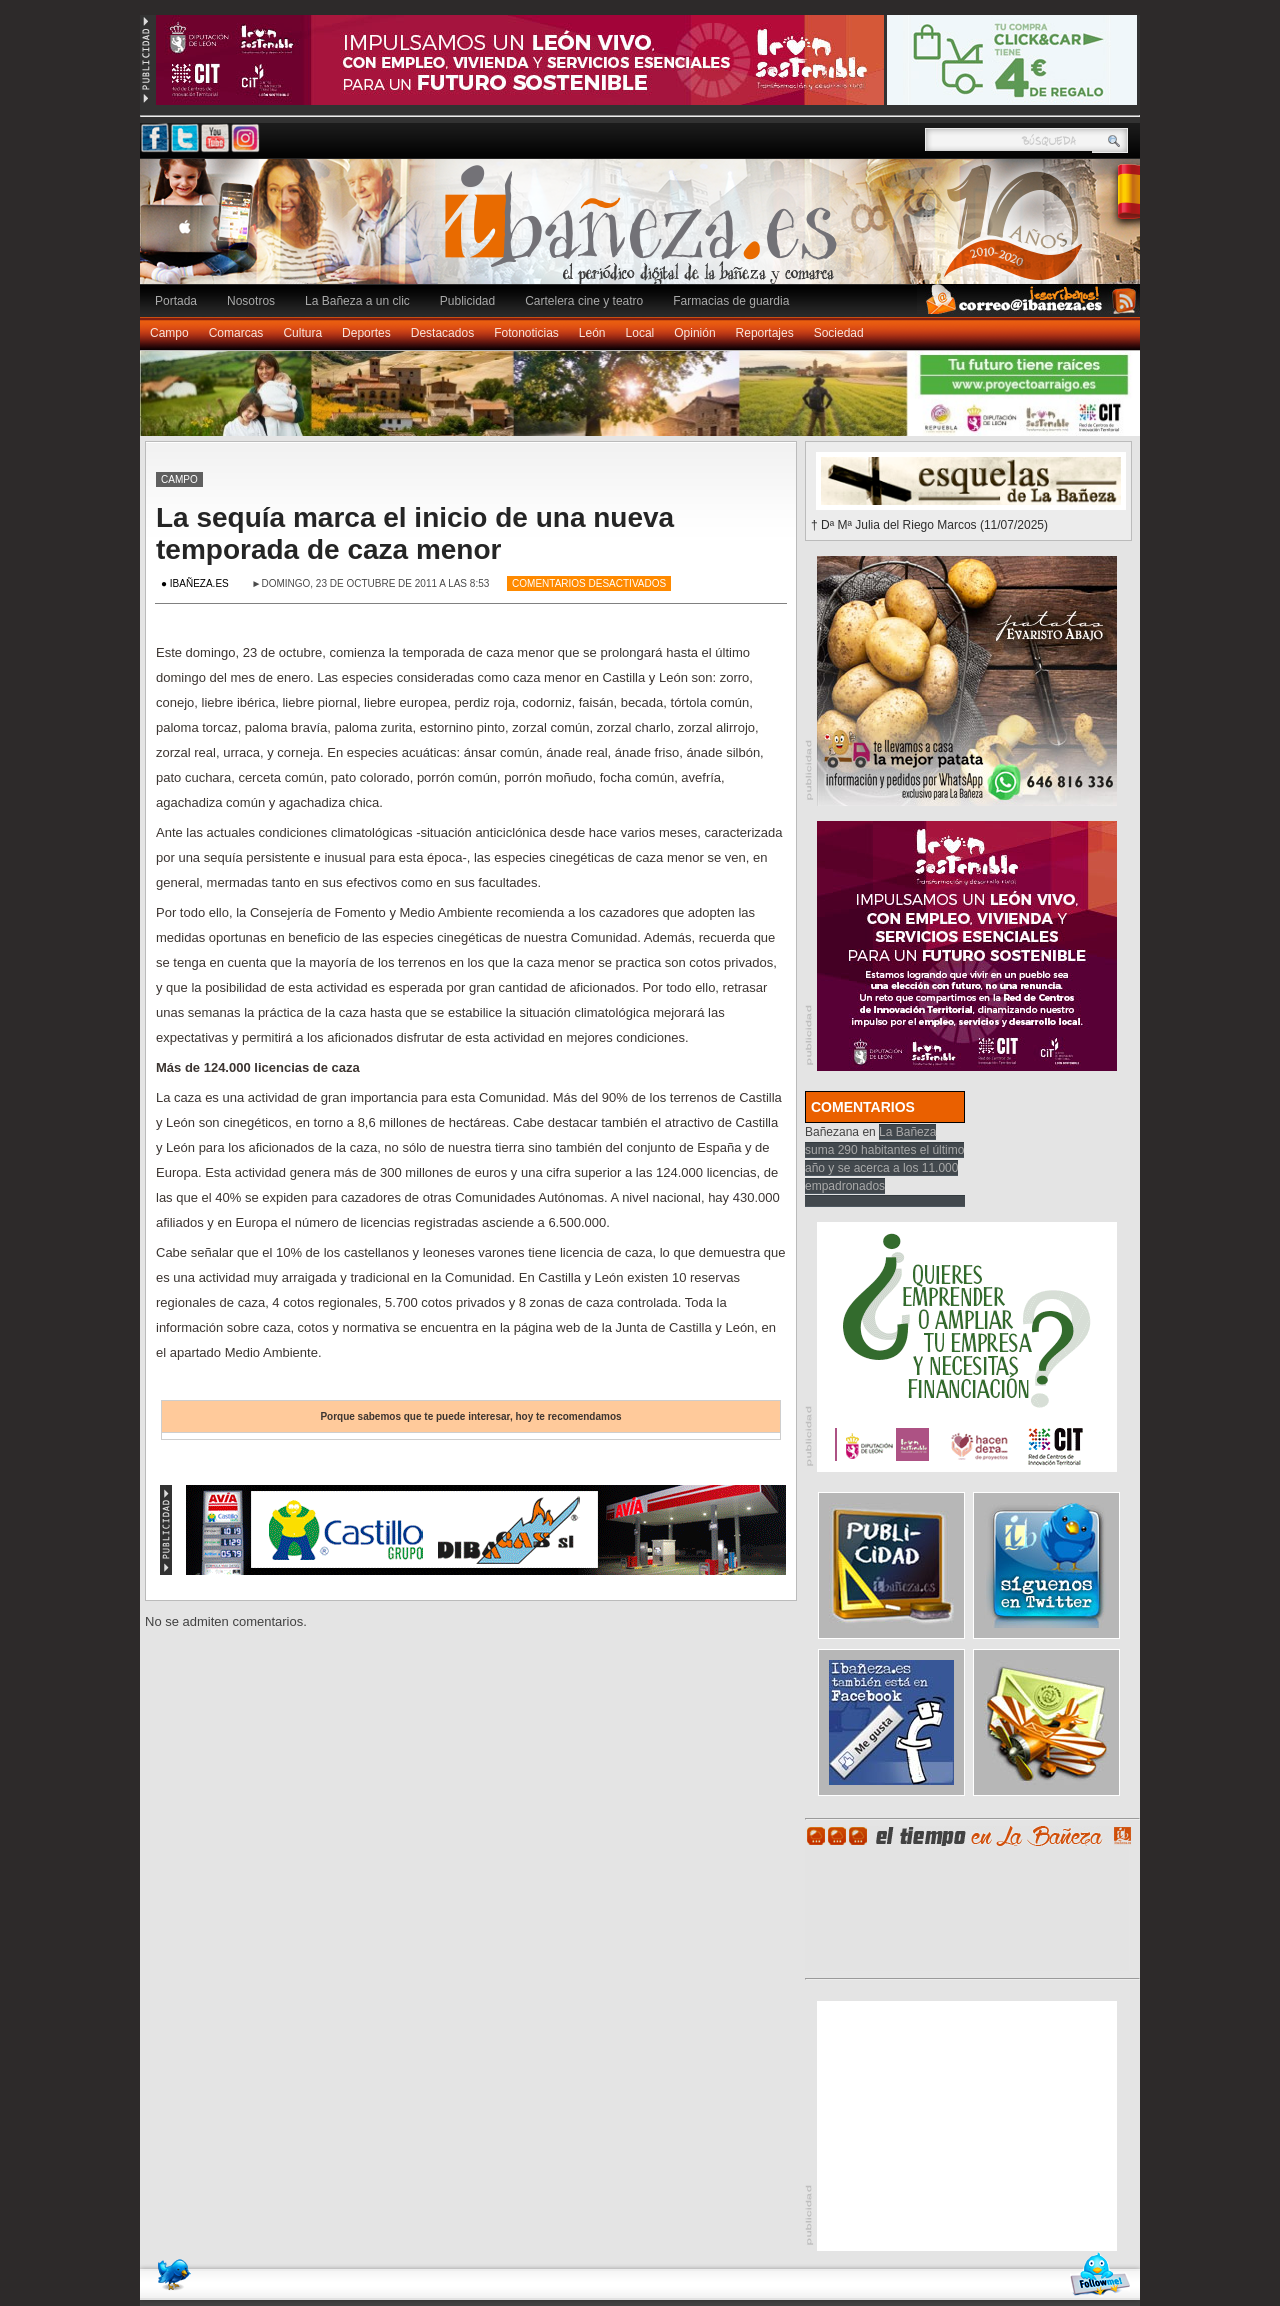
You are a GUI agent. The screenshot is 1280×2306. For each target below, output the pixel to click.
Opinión (694, 333)
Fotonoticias (526, 333)
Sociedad (839, 333)
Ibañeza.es (645, 232)
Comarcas (236, 333)
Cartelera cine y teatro (584, 301)
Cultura (302, 333)
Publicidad (467, 301)
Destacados (442, 333)
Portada (176, 301)
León (592, 333)
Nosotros (251, 301)
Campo (169, 333)
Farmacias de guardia (731, 301)
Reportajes (765, 333)
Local (640, 333)
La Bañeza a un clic (357, 301)
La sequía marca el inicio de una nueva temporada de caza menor (415, 533)
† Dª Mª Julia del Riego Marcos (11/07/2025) (929, 525)
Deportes (366, 333)
